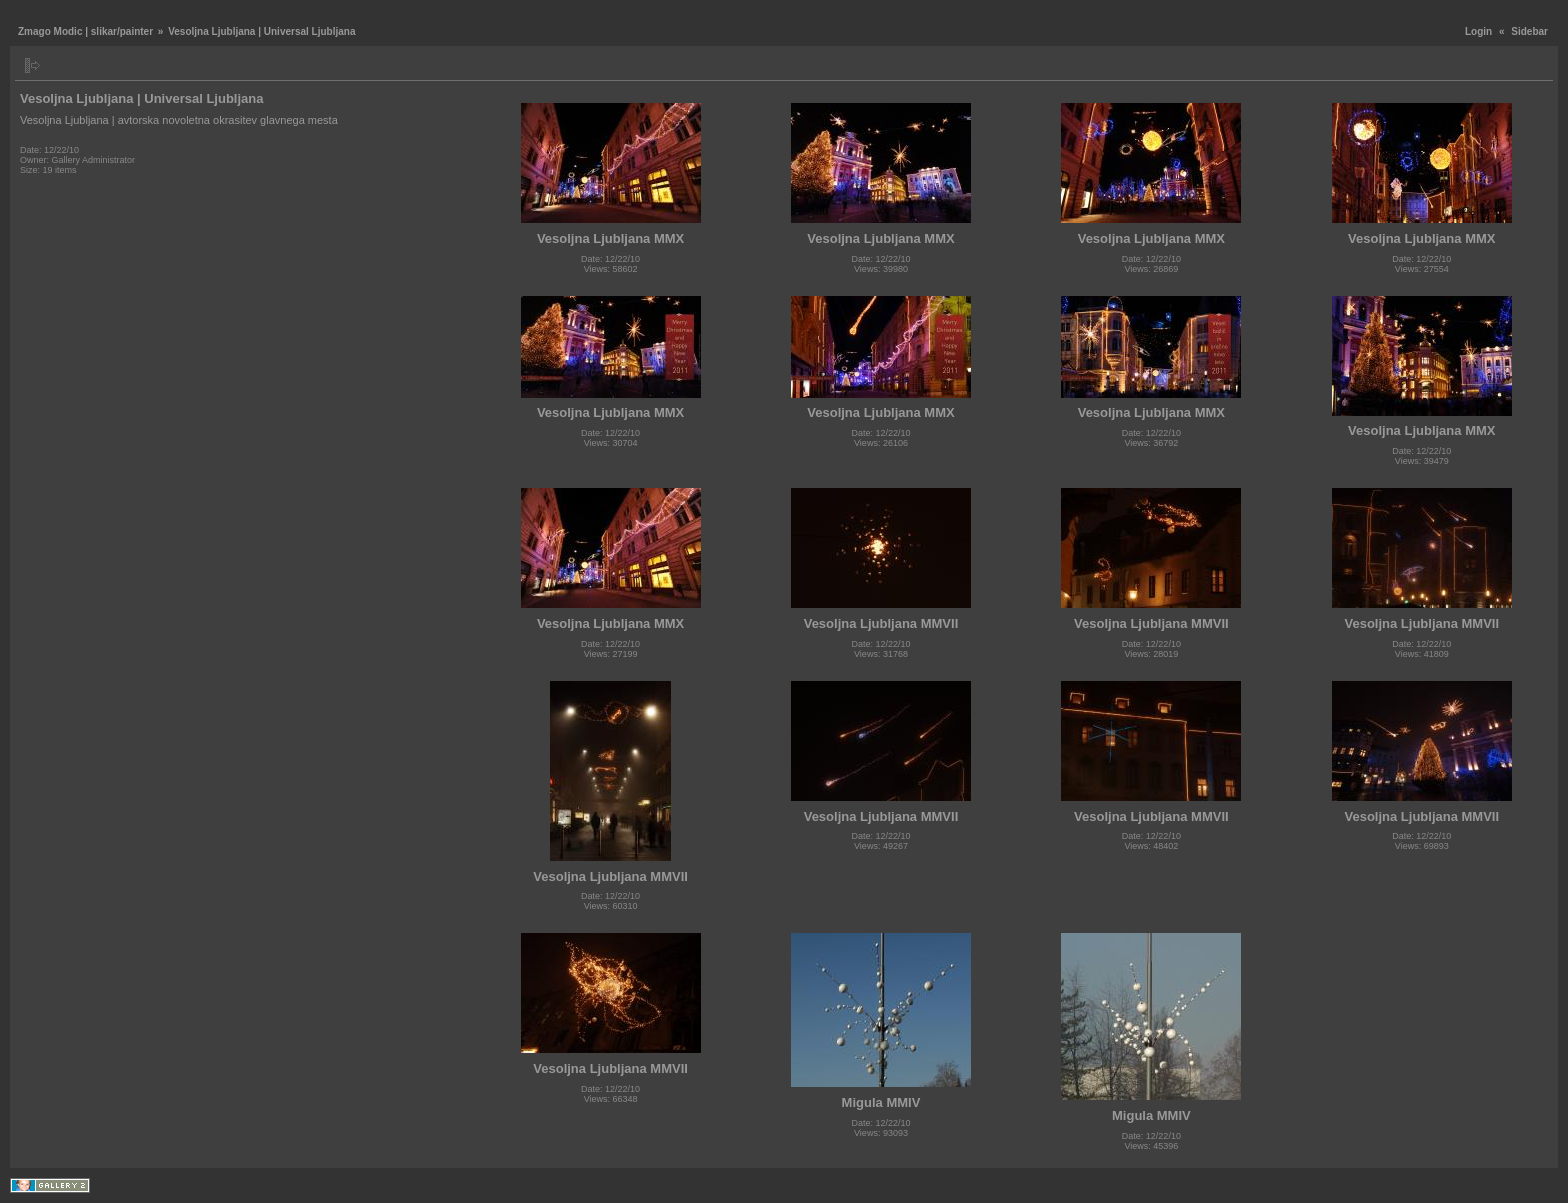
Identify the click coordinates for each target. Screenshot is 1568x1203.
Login (1478, 31)
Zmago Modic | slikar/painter (85, 31)
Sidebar (1529, 31)
